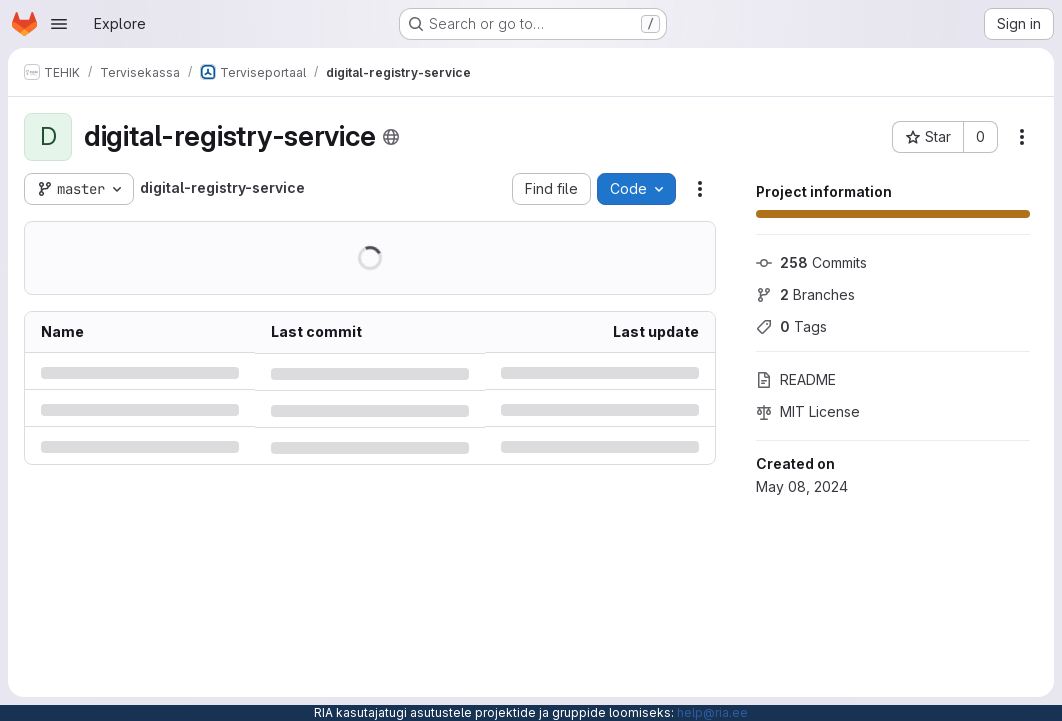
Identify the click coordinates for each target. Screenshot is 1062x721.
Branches (805, 294)
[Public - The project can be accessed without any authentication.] (391, 137)
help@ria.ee (712, 712)
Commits (811, 262)
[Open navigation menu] (59, 24)
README (796, 379)
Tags (791, 326)
